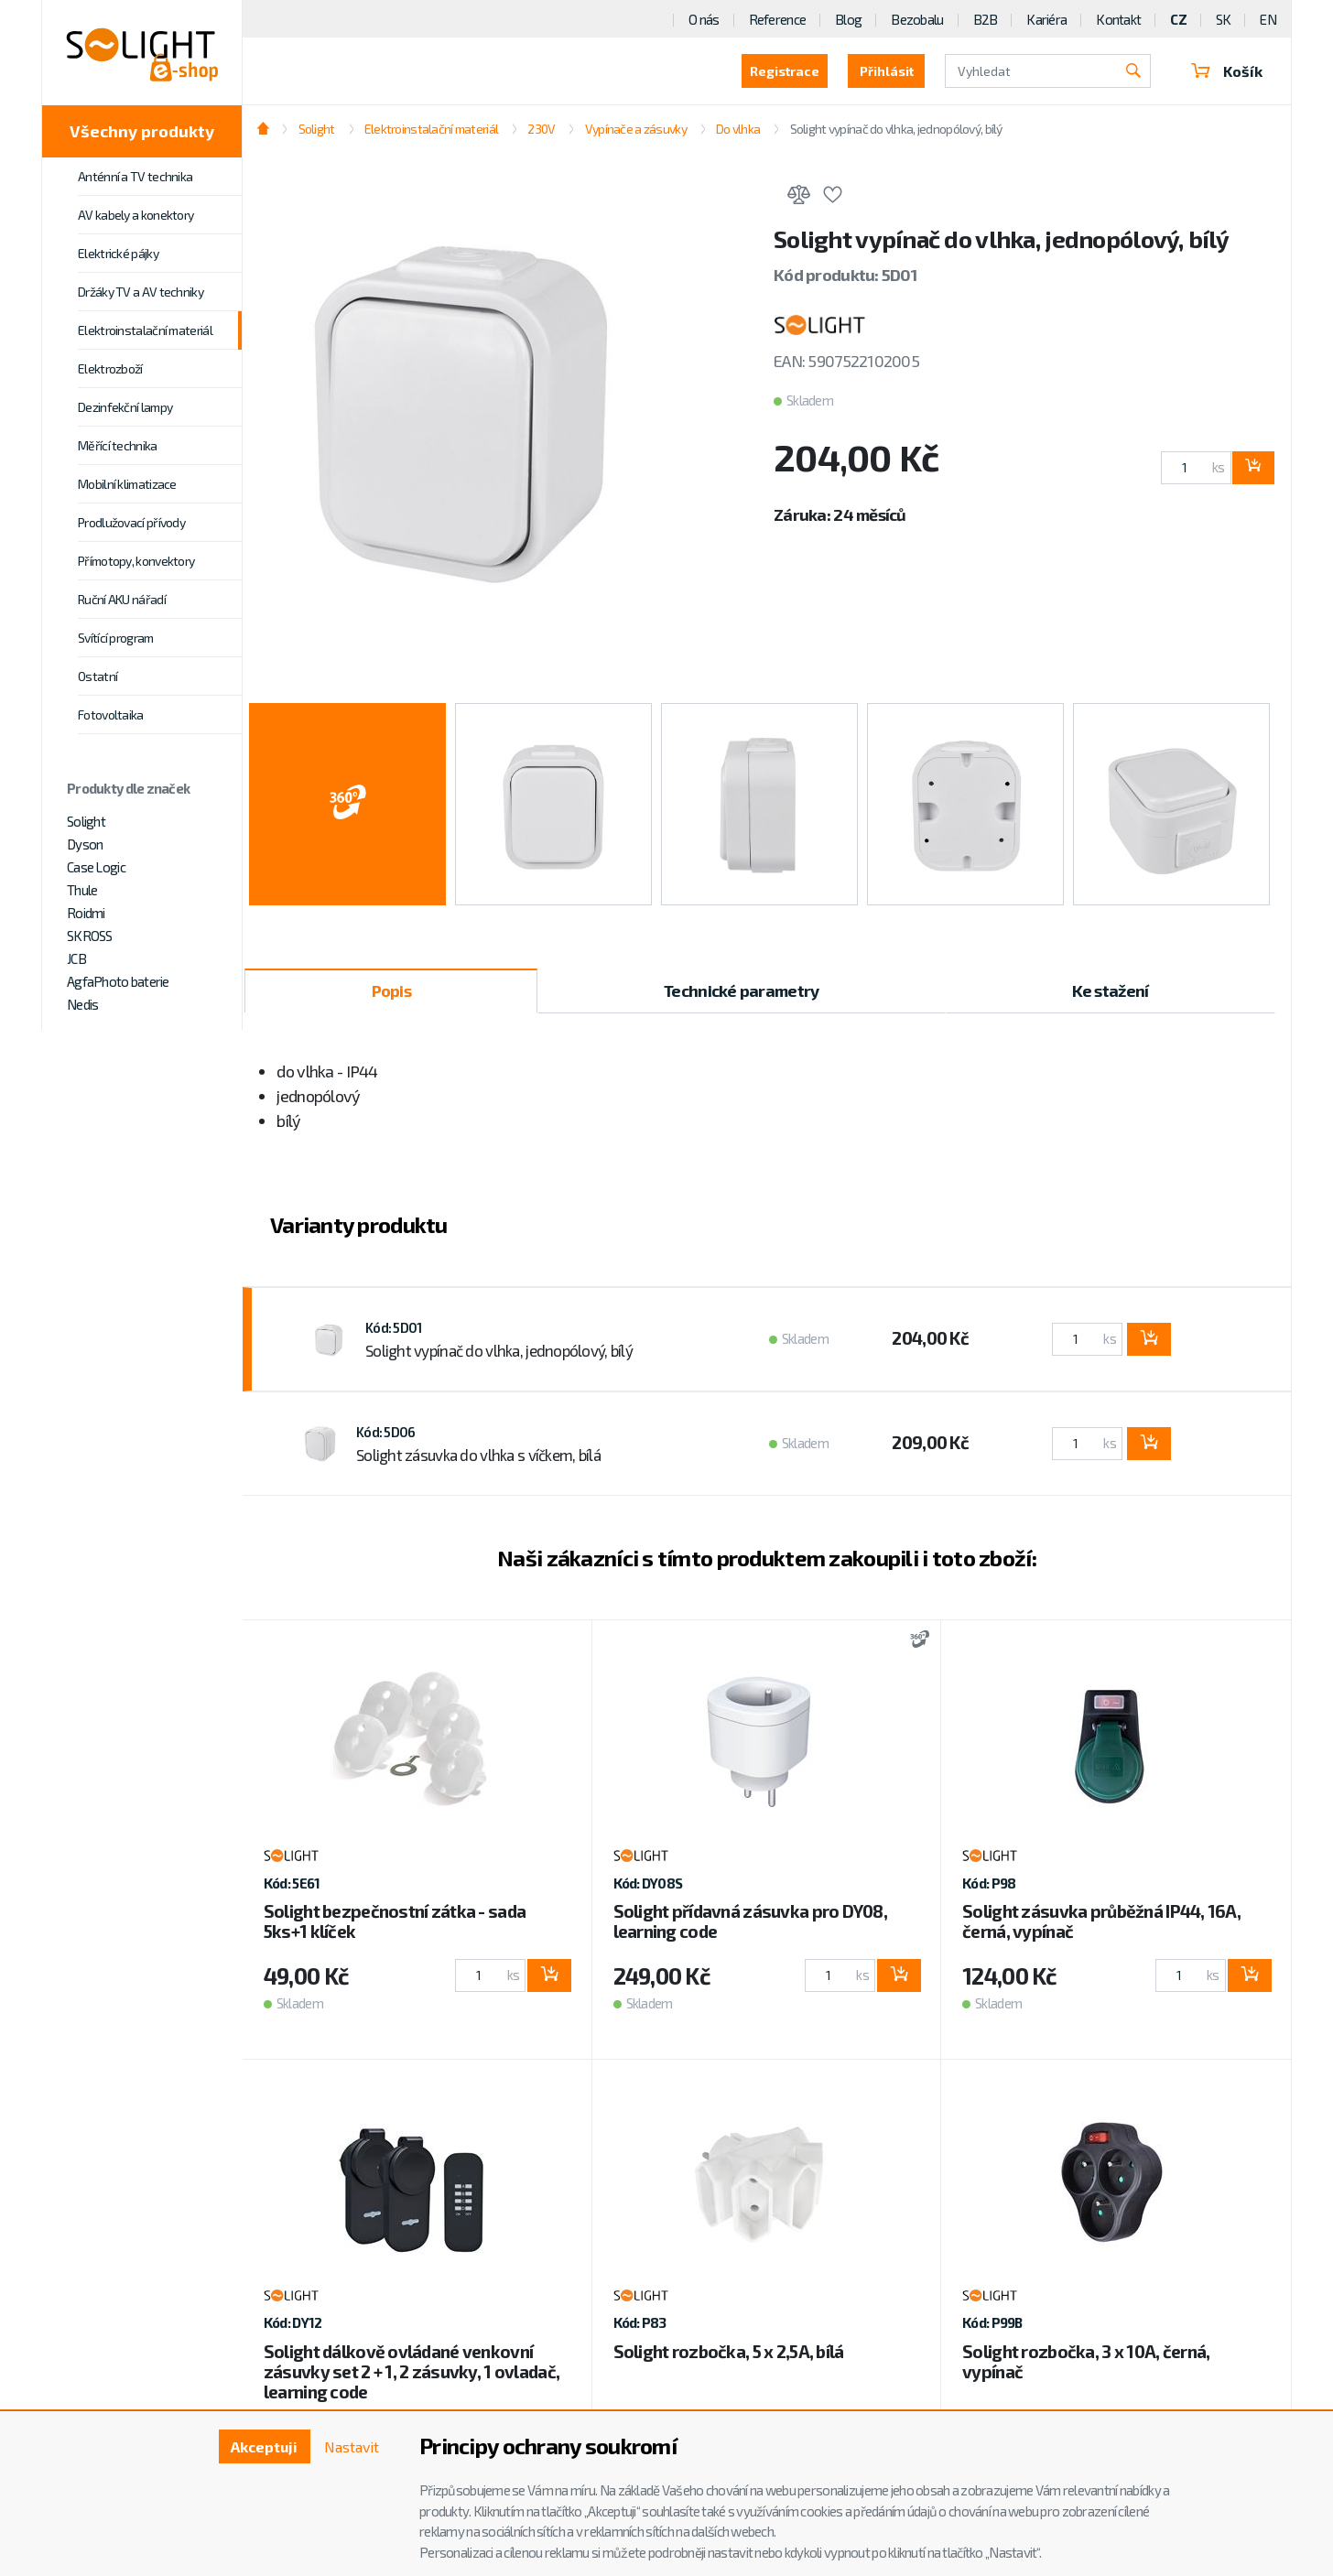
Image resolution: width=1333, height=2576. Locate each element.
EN (1268, 19)
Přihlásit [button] (887, 71)
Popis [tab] (391, 990)
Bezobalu (917, 19)
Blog (848, 19)
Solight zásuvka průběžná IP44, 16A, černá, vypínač (1101, 1921)
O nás (703, 19)
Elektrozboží (110, 368)
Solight (86, 821)
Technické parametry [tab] (741, 990)
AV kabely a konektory (135, 214)
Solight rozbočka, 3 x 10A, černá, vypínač (1085, 2361)
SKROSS (90, 935)
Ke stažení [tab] (1110, 990)
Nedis (82, 1004)
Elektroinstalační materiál (145, 330)
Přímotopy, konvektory (136, 560)
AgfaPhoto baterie (118, 981)
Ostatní (97, 676)
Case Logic (96, 867)
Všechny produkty (142, 131)
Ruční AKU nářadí (122, 599)
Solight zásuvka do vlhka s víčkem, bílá (478, 1454)
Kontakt (1118, 19)
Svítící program (116, 637)
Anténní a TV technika (135, 176)
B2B (985, 19)
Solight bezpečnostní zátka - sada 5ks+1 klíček (395, 1921)
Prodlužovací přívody (131, 522)
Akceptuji (264, 2446)
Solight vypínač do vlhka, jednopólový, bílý (896, 128)
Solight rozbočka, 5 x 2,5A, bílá (728, 2351)
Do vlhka (738, 128)
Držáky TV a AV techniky (140, 291)
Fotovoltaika (111, 714)
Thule (82, 890)
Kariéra (1046, 19)
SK (1223, 19)
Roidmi (86, 912)
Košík (1227, 71)
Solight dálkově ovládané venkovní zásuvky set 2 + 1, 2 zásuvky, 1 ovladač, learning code (411, 2371)
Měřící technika (117, 445)
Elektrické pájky (118, 253)
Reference (778, 19)
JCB (76, 958)
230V (541, 128)
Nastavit (351, 2446)
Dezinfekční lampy (125, 407)
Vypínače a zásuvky (636, 128)
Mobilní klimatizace (127, 484)
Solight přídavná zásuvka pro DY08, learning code (750, 1921)
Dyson (85, 844)
